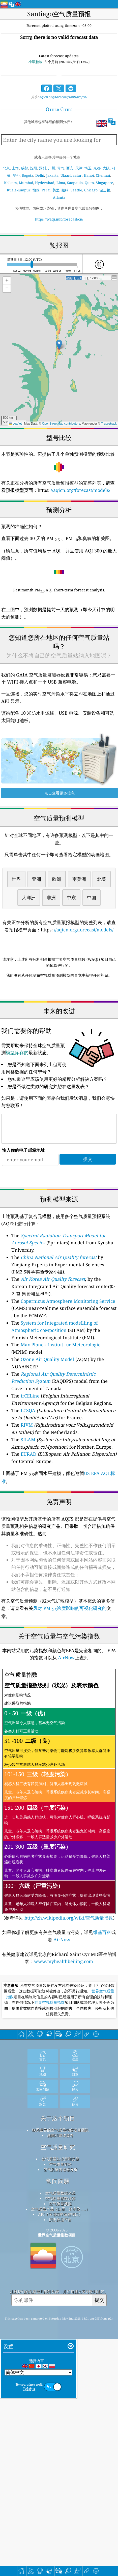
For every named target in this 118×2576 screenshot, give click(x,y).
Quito (89, 182)
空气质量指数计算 (60, 2435)
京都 (97, 168)
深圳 (42, 168)
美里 (56, 190)
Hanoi (89, 175)
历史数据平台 (60, 2456)
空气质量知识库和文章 (60, 2395)
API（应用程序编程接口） (60, 2451)
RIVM (27, 1543)
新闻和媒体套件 (60, 2372)
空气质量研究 (57, 2384)
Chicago (91, 190)
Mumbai (26, 182)
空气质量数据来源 (60, 2429)
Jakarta (52, 175)
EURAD (28, 1572)
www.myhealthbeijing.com (63, 2080)
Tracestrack (109, 423)
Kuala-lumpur (19, 190)
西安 (69, 168)
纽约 (65, 190)
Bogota (27, 175)
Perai (46, 190)
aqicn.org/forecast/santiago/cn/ (63, 97)
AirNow (66, 1776)
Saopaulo (75, 182)
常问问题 (57, 2418)
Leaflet (15, 423)
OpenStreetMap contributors (61, 423)
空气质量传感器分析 (60, 2406)
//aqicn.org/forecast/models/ (80, 490)
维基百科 (102, 2051)
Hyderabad (44, 182)
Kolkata (10, 182)
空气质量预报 (60, 2440)
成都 (24, 168)
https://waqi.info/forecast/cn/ (59, 219)
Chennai (103, 175)
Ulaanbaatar (71, 175)
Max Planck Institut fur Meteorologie (61, 1463)
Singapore (104, 182)
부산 (16, 175)
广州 (51, 168)
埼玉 (88, 168)
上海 (15, 168)
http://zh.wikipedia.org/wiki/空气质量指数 (68, 2036)
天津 (78, 168)
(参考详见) (58, 1913)
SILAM (28, 1558)
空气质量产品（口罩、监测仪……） (60, 2445)
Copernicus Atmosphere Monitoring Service (68, 1419)
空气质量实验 (60, 2401)
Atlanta (59, 197)
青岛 (60, 168)
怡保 (36, 190)
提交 (99, 2537)
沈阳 (33, 168)
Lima (60, 182)
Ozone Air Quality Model (47, 1478)
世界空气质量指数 (50, 2239)
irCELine (30, 1514)
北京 (6, 168)
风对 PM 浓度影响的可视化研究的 (70, 1727)
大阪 (106, 168)
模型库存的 (17, 1171)
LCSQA (28, 1529)
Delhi (39, 175)
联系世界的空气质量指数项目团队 (60, 2366)
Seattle (76, 190)
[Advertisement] (59, 1048)
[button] (59, 345)
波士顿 (105, 190)
